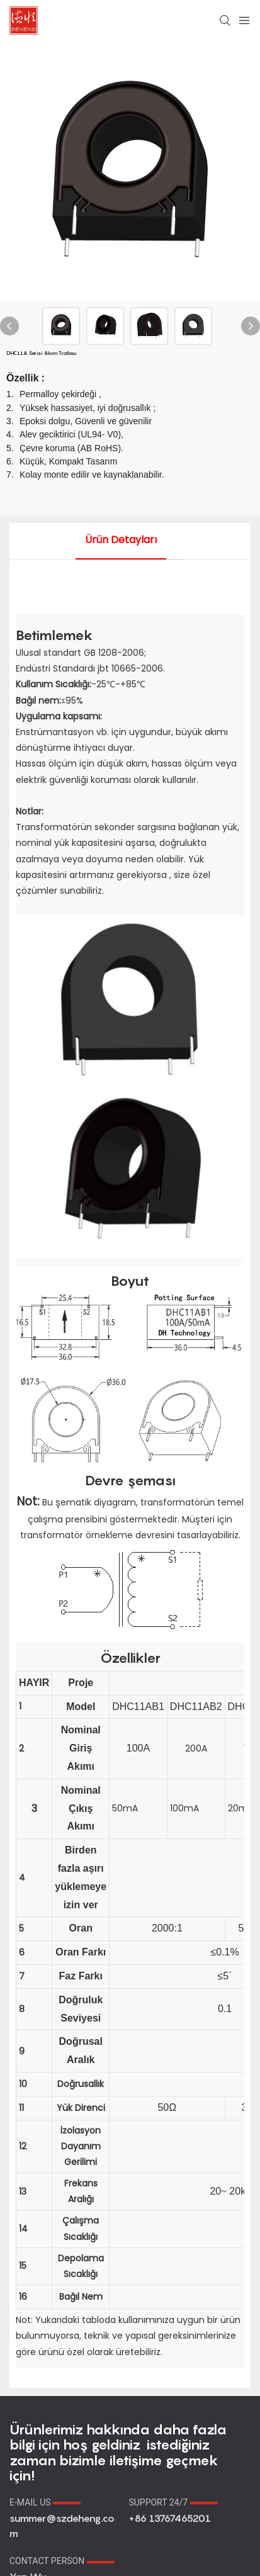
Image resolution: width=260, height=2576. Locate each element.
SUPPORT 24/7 (172, 2502)
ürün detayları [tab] (121, 539)
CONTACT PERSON (62, 2561)
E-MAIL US (45, 2502)
